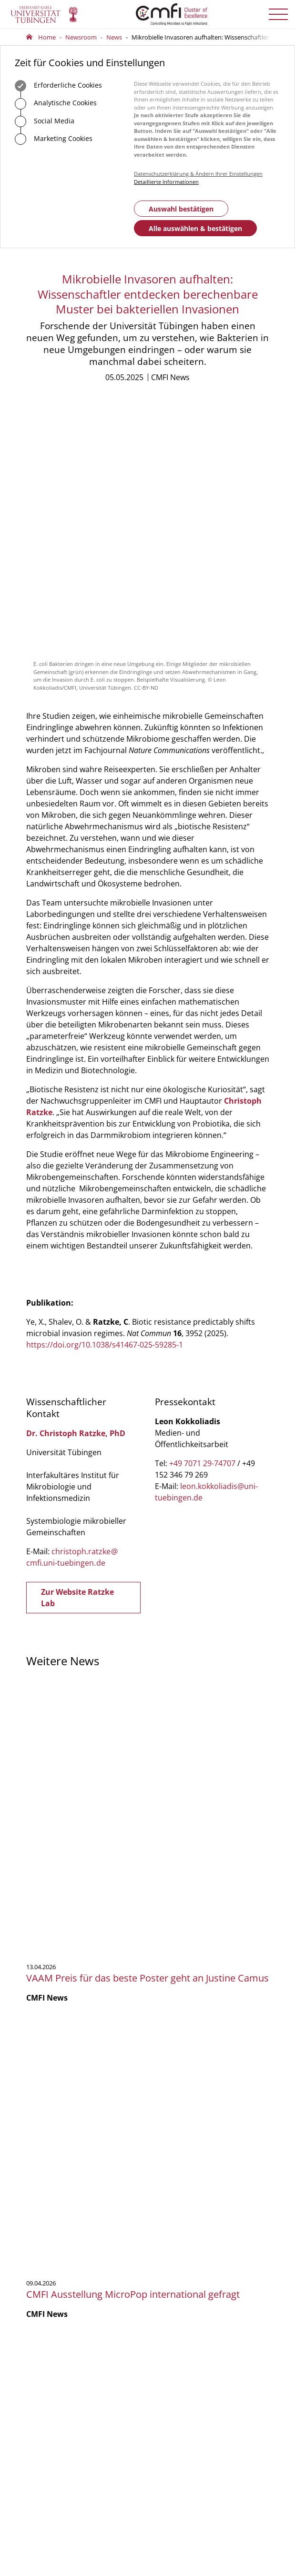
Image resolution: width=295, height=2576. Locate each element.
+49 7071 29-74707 (202, 1220)
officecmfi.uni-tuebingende (89, 2208)
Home (47, 37)
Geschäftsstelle (47, 2315)
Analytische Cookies (56, 104)
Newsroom (81, 37)
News (114, 37)
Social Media (44, 121)
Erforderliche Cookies (58, 85)
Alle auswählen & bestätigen (195, 228)
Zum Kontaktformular (76, 2232)
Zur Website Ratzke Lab (77, 1355)
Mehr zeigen (147, 2071)
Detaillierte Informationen (166, 181)
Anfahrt (53, 2261)
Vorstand (39, 2341)
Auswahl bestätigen (181, 208)
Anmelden (186, 2366)
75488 (80, 2198)
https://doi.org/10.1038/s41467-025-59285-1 (104, 1102)
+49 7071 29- (54, 2198)
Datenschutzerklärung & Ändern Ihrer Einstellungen (198, 173)
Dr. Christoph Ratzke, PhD (75, 1190)
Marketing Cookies (53, 139)
